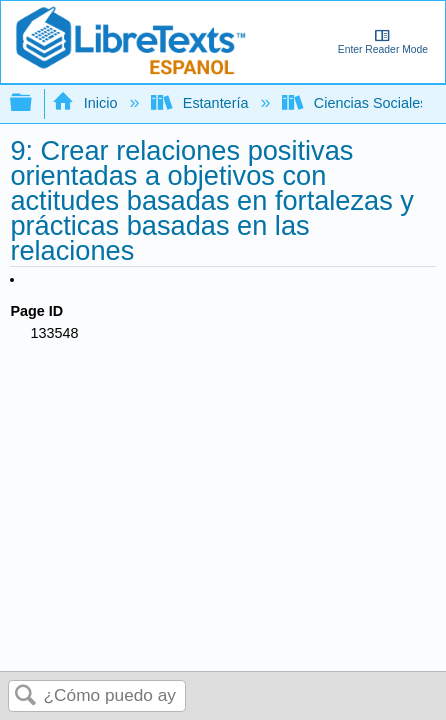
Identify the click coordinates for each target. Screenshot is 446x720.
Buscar (26, 696)
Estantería (201, 103)
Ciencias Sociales (356, 103)
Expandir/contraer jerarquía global (34, 103)
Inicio (86, 103)
